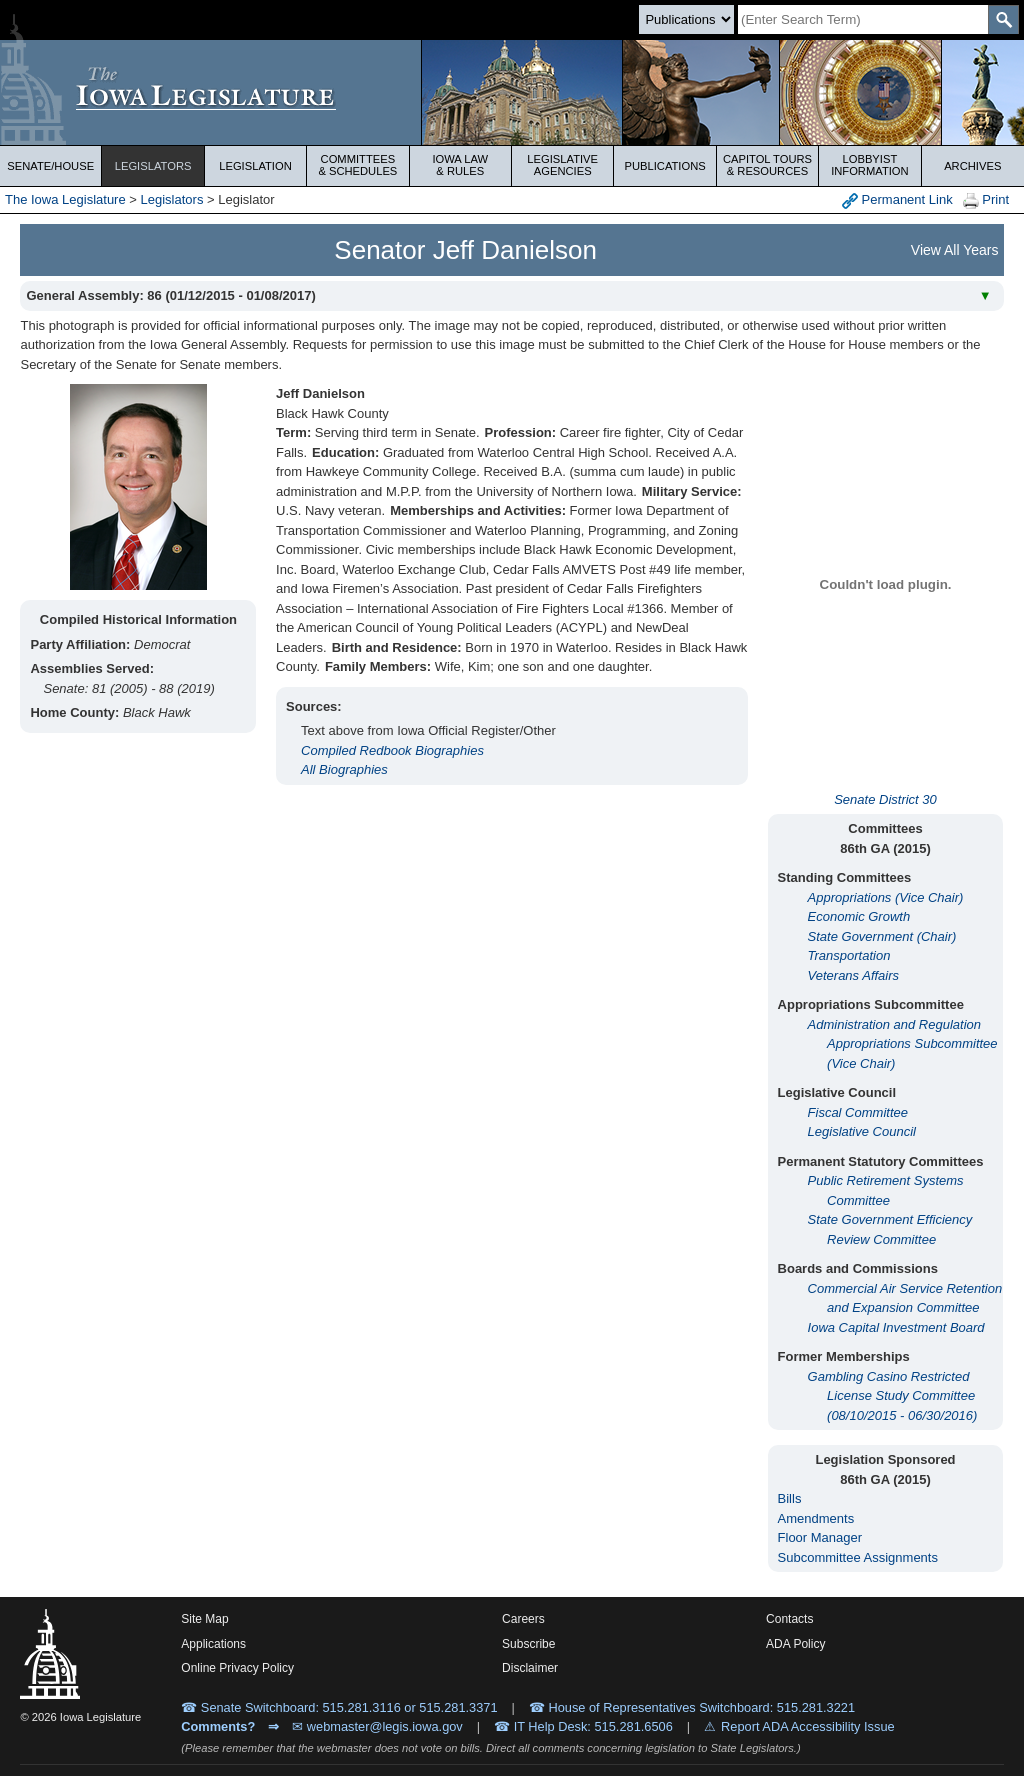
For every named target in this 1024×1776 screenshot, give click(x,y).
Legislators (153, 166)
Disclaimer (530, 1668)
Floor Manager (820, 1537)
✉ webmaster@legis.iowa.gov (377, 1726)
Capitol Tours (767, 165)
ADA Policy (795, 1644)
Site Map (204, 1619)
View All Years (955, 250)
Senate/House (50, 166)
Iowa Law (460, 165)
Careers (523, 1619)
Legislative (562, 165)
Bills (790, 1498)
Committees (357, 165)
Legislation (255, 166)
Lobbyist (869, 165)
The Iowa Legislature (65, 199)
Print (986, 200)
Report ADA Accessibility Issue (808, 1726)
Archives (972, 166)
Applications (213, 1644)
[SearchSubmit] (1003, 19)
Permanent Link (897, 200)
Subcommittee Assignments (858, 1557)
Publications (664, 166)
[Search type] (686, 19)
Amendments (816, 1518)
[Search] (863, 19)
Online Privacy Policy (237, 1668)
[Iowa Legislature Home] (512, 92)
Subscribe (528, 1644)
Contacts (789, 1619)
